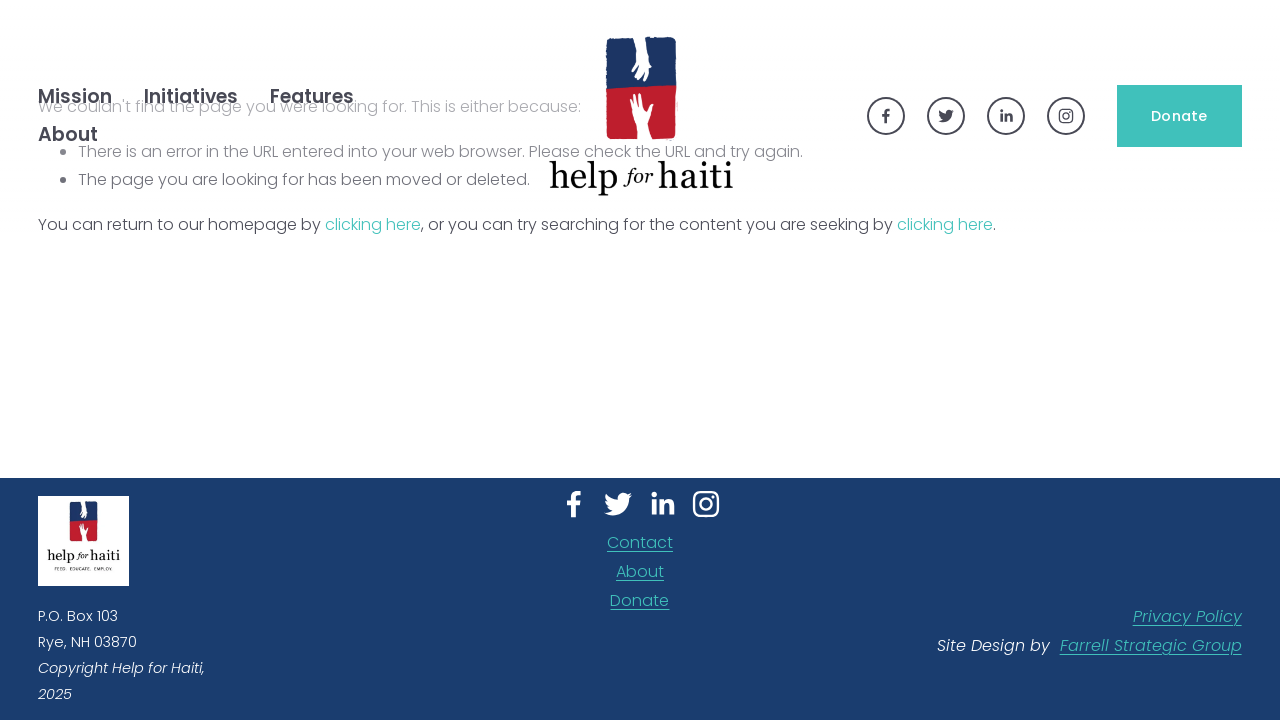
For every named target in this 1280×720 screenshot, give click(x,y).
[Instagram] (1066, 116)
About (640, 571)
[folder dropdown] (75, 97)
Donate (1179, 116)
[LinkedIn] (1006, 116)
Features (312, 96)
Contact (640, 542)
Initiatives (191, 96)
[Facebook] (886, 116)
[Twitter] (946, 116)
